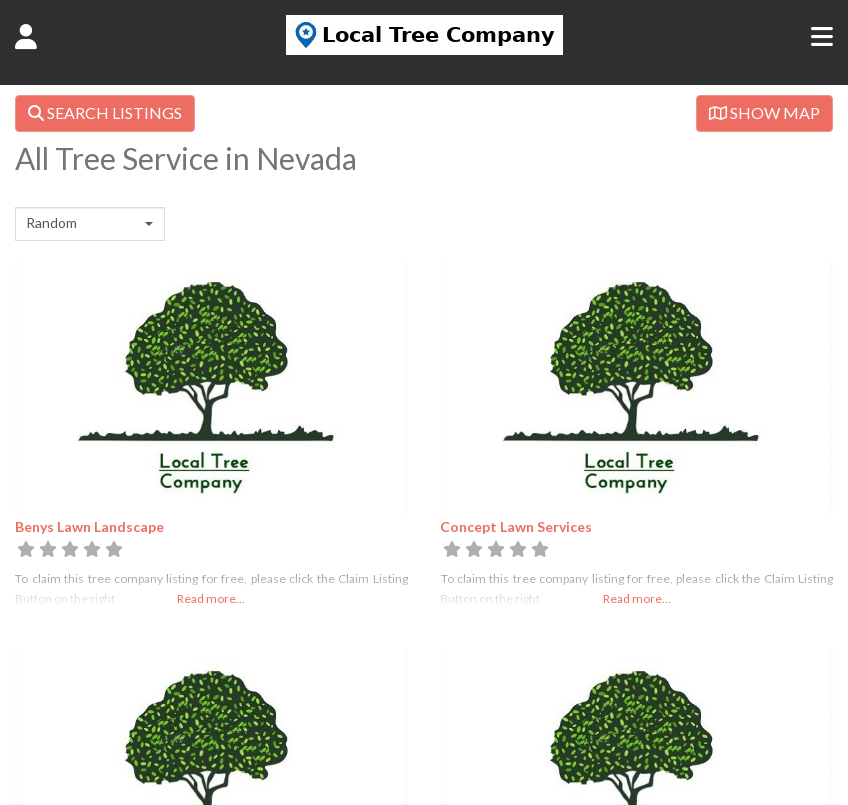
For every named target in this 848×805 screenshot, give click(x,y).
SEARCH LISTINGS (105, 112)
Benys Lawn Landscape (89, 526)
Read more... (211, 598)
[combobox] (90, 224)
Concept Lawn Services (516, 526)
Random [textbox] (51, 222)
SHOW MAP (764, 112)
